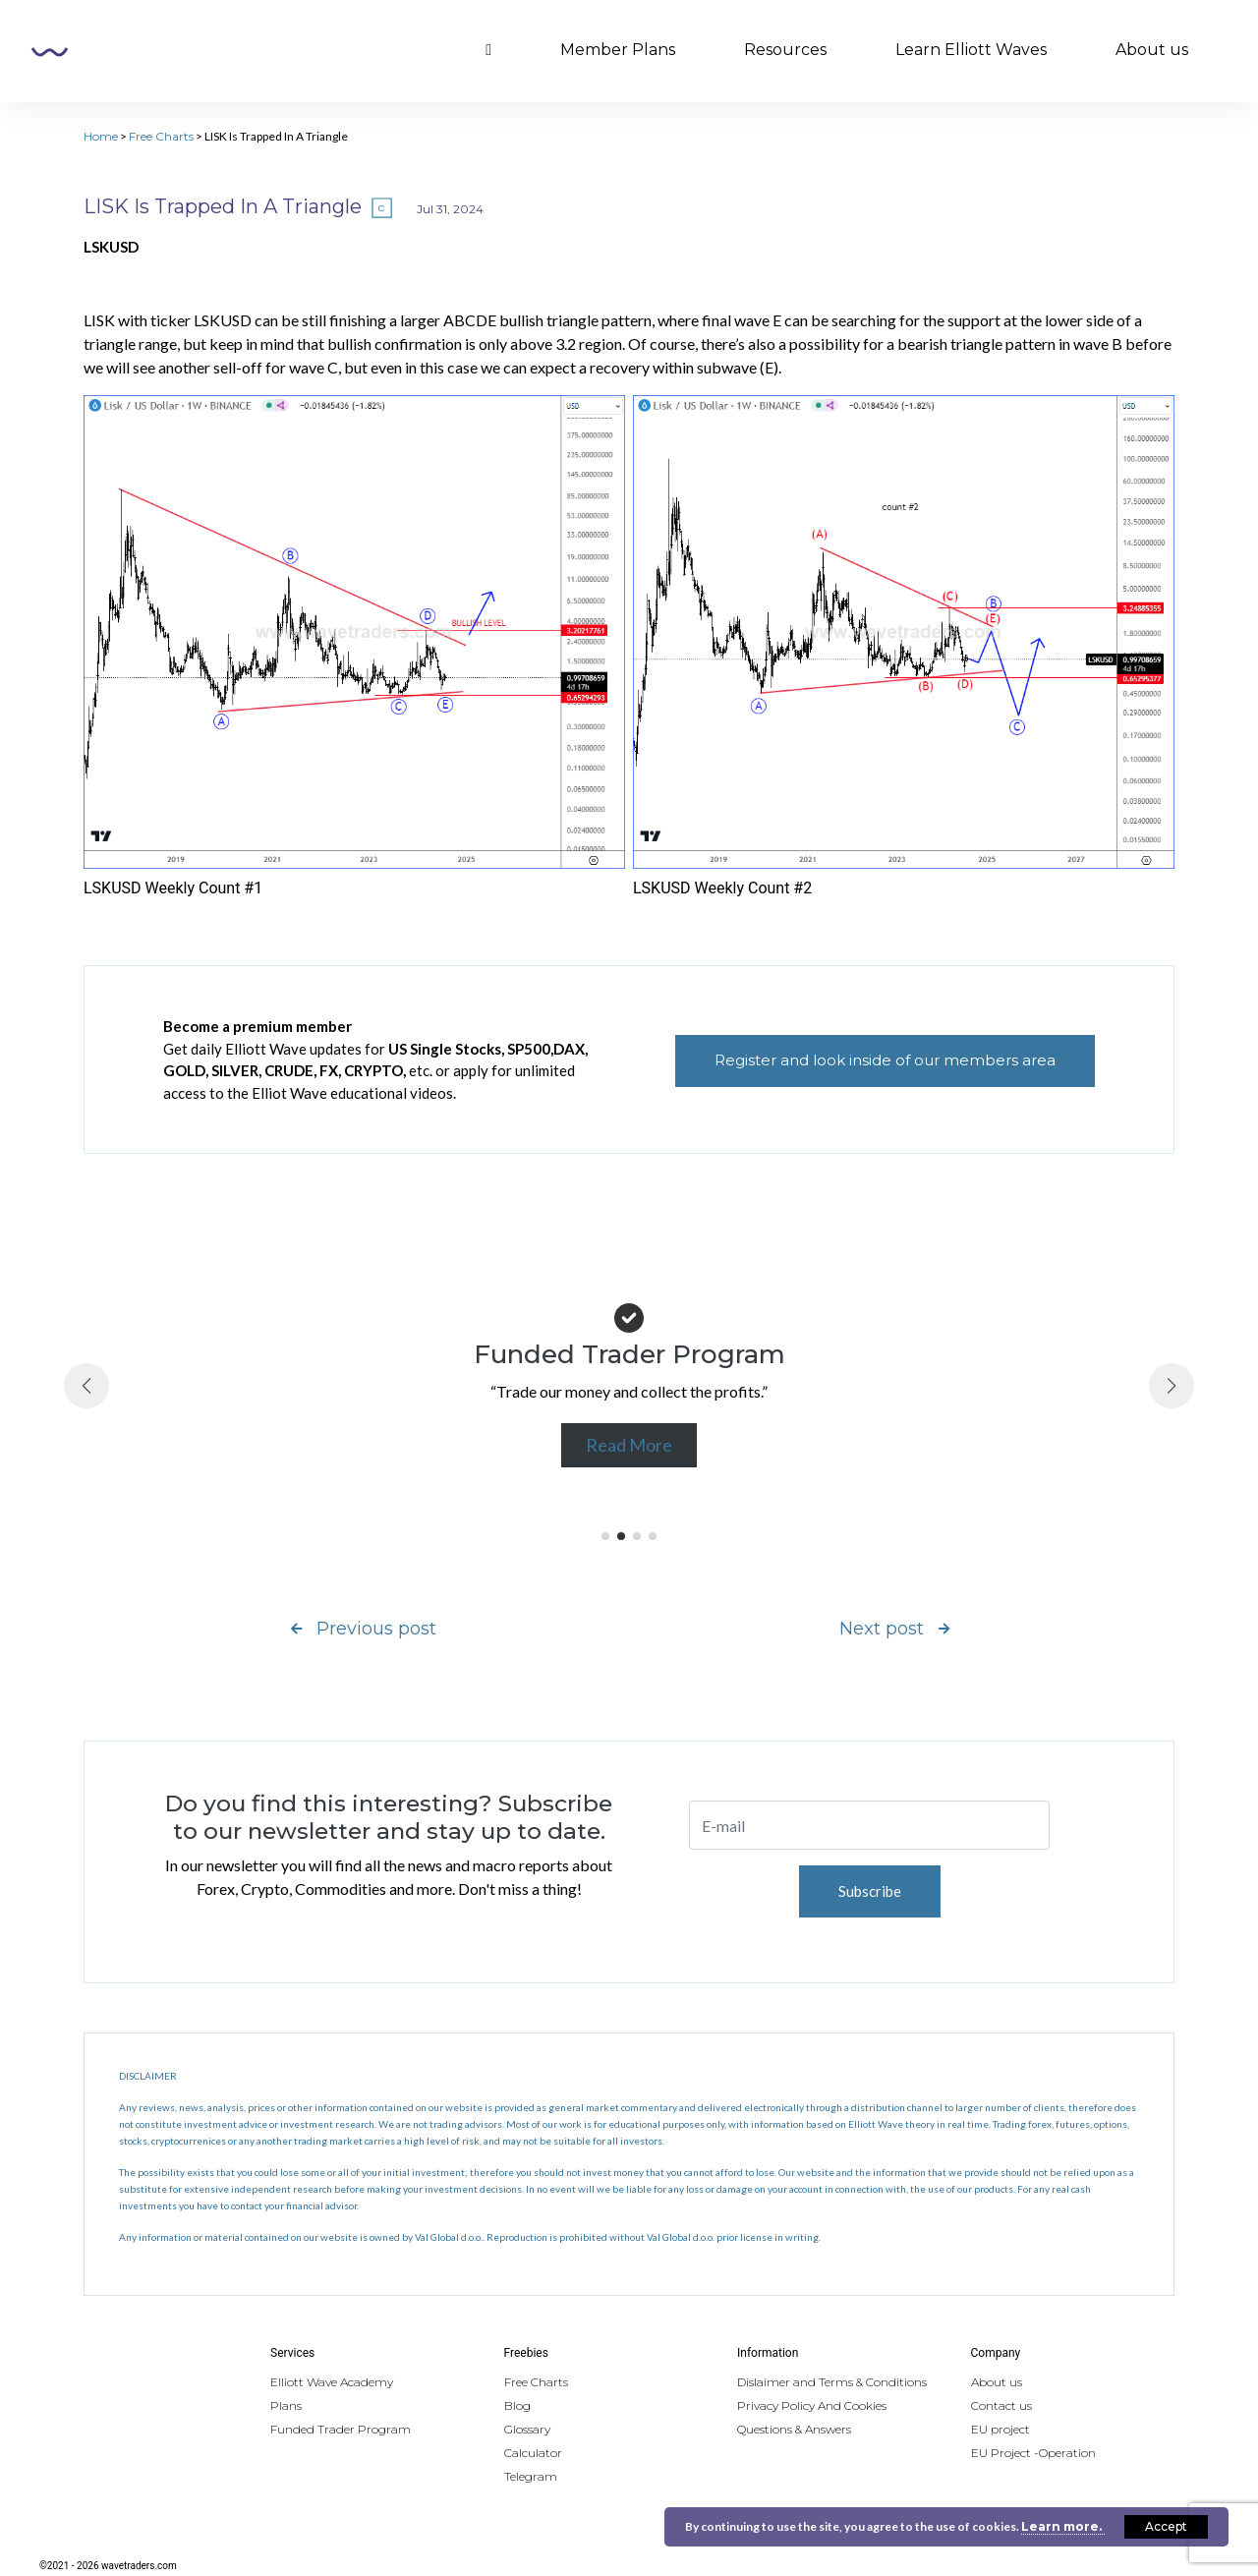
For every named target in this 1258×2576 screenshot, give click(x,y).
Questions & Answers (794, 2429)
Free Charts (161, 136)
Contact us (1001, 2405)
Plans (286, 2405)
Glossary (527, 2429)
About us (1151, 49)
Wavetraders (49, 52)
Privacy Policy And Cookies (811, 2405)
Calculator (533, 2452)
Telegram (530, 2476)
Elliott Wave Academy (331, 2382)
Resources (785, 49)
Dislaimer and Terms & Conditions (832, 2382)
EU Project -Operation (1033, 2452)
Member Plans (617, 49)
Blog (517, 2405)
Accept (1166, 2526)
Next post (894, 1628)
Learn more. (1063, 2526)
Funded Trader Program (340, 2429)
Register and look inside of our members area (885, 1060)
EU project (1000, 2429)
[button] (605, 1536)
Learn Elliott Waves (971, 49)
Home (101, 136)
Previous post (363, 1628)
